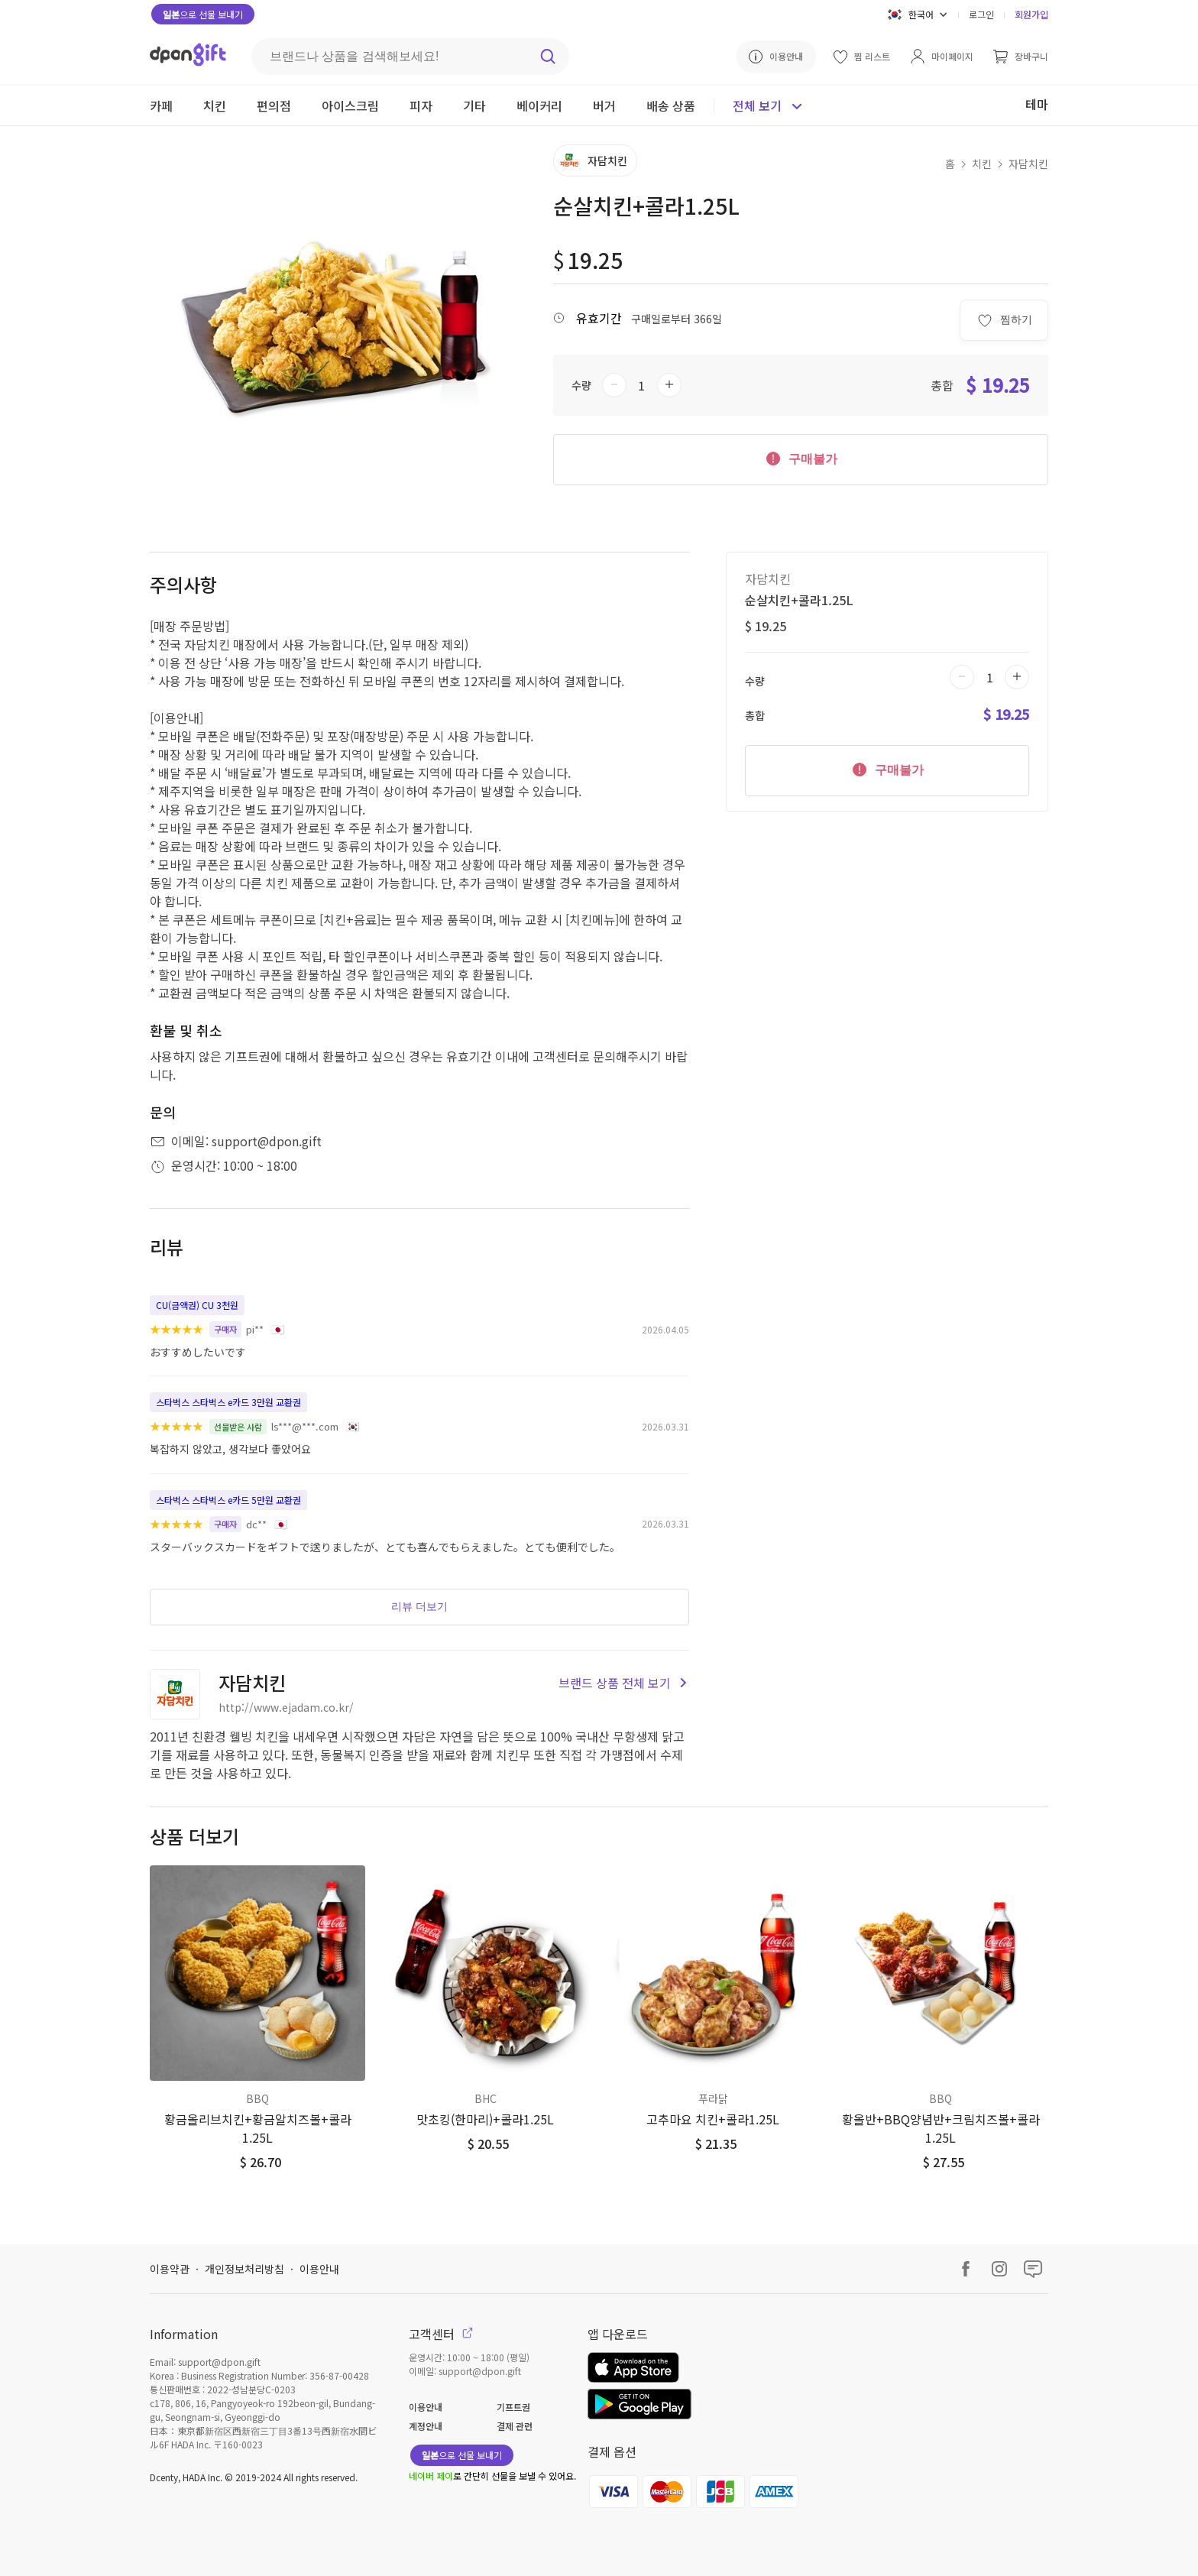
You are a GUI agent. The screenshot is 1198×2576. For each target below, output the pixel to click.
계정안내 (425, 2425)
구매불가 (800, 458)
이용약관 (169, 2268)
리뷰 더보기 (419, 1606)
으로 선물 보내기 (203, 14)
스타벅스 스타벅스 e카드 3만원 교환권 (228, 1401)
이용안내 (319, 2268)
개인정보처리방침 (244, 2268)
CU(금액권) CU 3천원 (197, 1304)
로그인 (981, 14)
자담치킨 (1028, 163)
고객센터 (441, 2334)
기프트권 (513, 2406)
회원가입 (1031, 14)
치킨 (982, 163)
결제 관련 (515, 2425)
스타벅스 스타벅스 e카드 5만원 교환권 (228, 1499)
